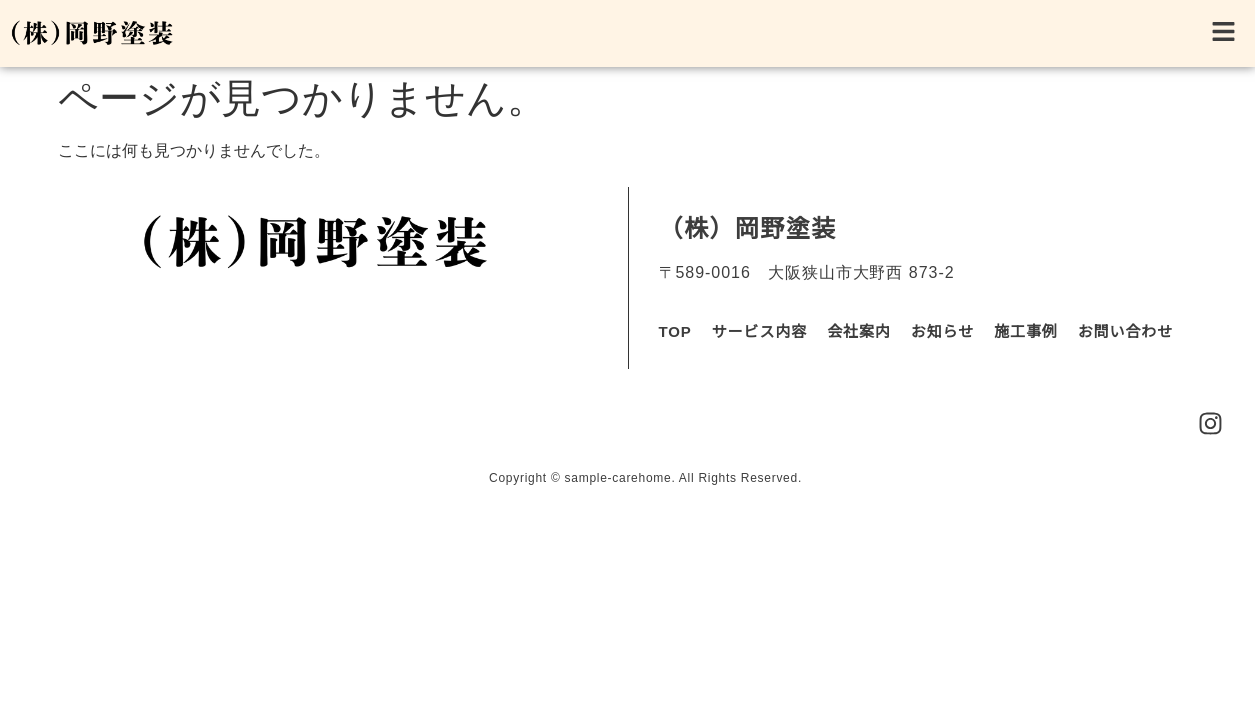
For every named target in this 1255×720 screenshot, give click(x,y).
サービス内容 (759, 331)
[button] (721, 33)
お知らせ (942, 331)
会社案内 (859, 331)
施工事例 (1026, 331)
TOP (675, 331)
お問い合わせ (1125, 331)
